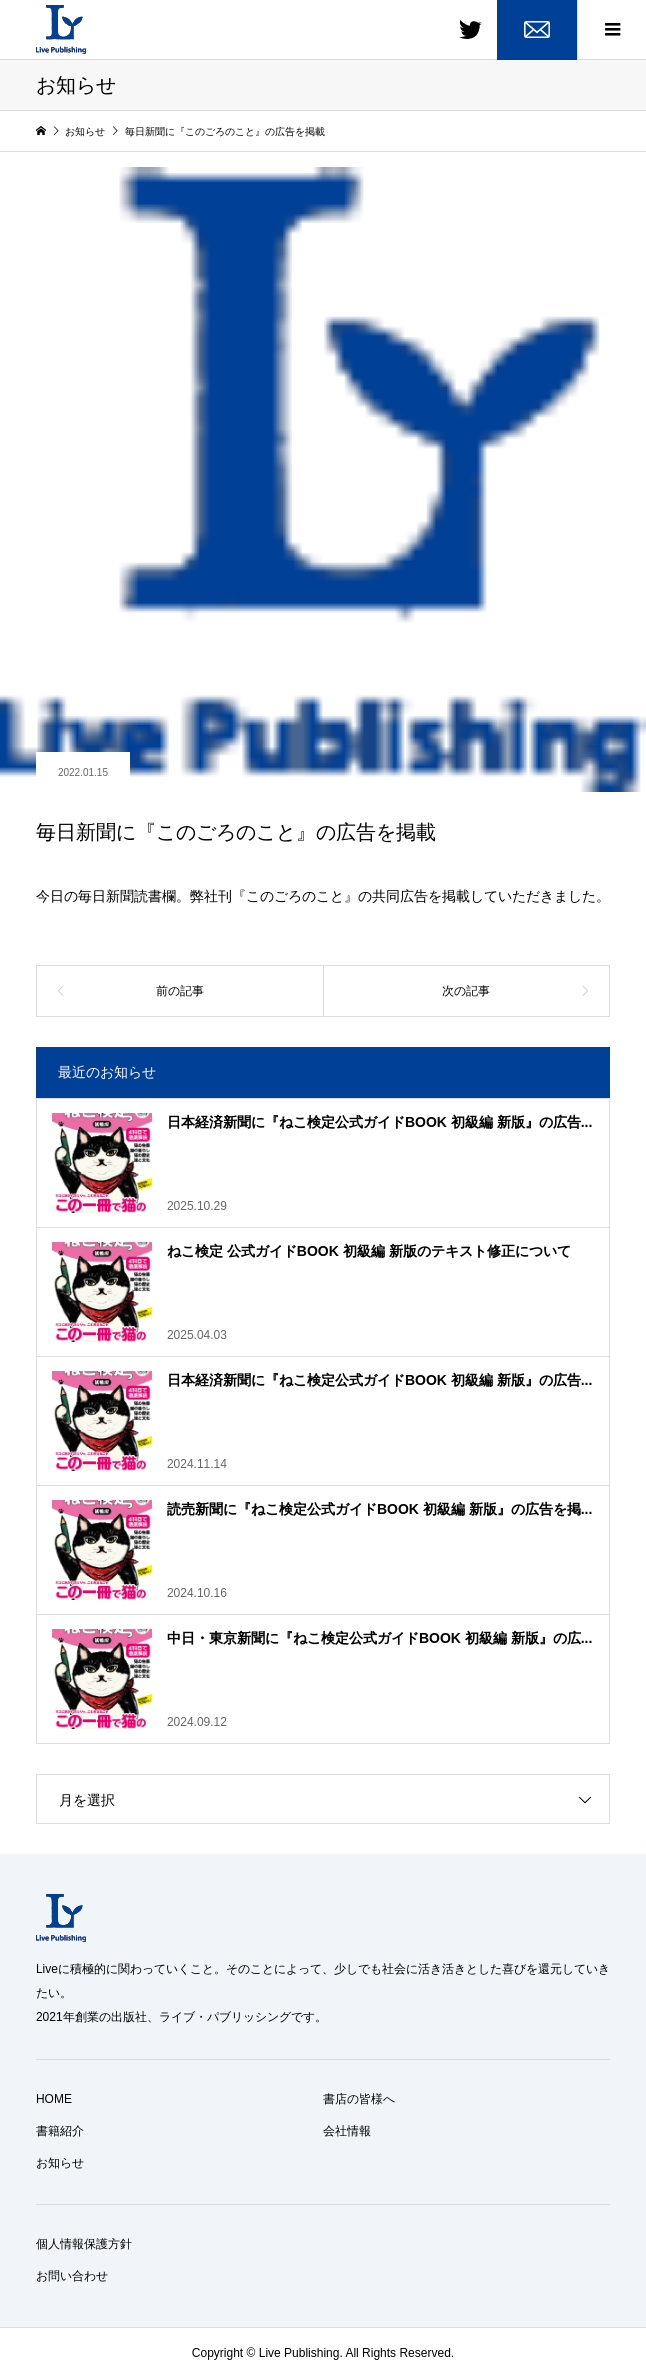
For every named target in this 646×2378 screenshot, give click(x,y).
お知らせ (60, 2163)
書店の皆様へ (359, 2099)
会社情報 (347, 2131)
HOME (54, 2099)
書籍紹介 (60, 2131)
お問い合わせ (72, 2276)
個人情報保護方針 (84, 2244)
